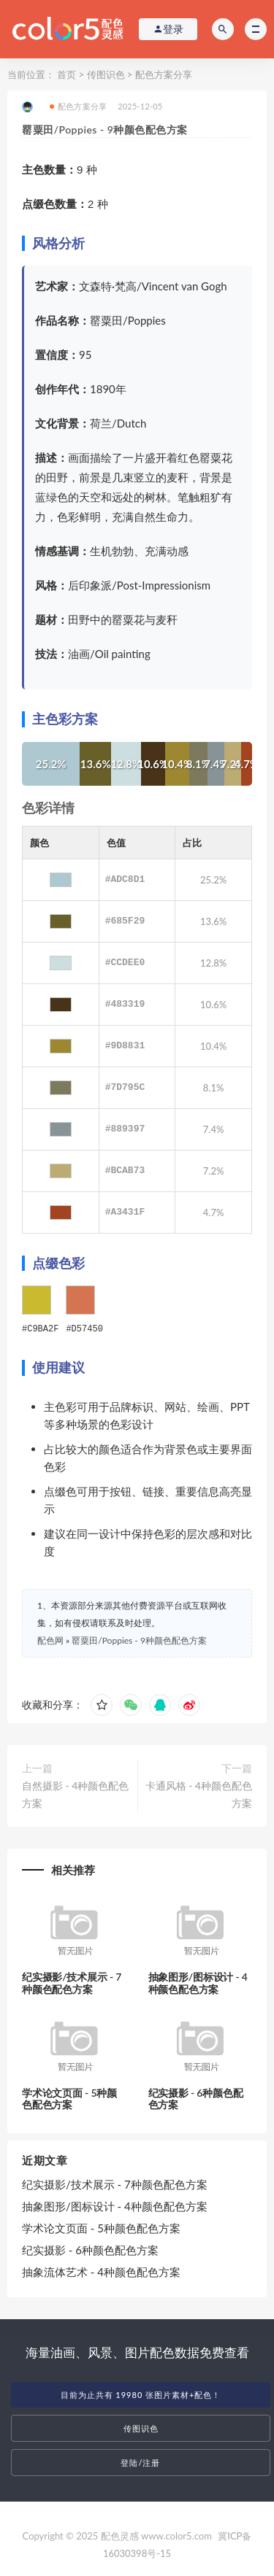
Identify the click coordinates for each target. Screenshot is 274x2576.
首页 (66, 74)
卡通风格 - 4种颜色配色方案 (199, 1794)
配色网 (50, 1639)
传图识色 (106, 74)
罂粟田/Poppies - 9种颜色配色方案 (139, 1639)
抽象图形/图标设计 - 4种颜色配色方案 (198, 1982)
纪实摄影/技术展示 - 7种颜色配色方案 (71, 1982)
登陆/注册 (140, 2462)
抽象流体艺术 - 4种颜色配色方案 (101, 2271)
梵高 (126, 286)
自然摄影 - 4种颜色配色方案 (75, 1794)
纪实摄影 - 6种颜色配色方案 (195, 2098)
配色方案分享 (163, 74)
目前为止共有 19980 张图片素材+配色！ (141, 2394)
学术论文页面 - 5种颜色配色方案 (69, 2098)
